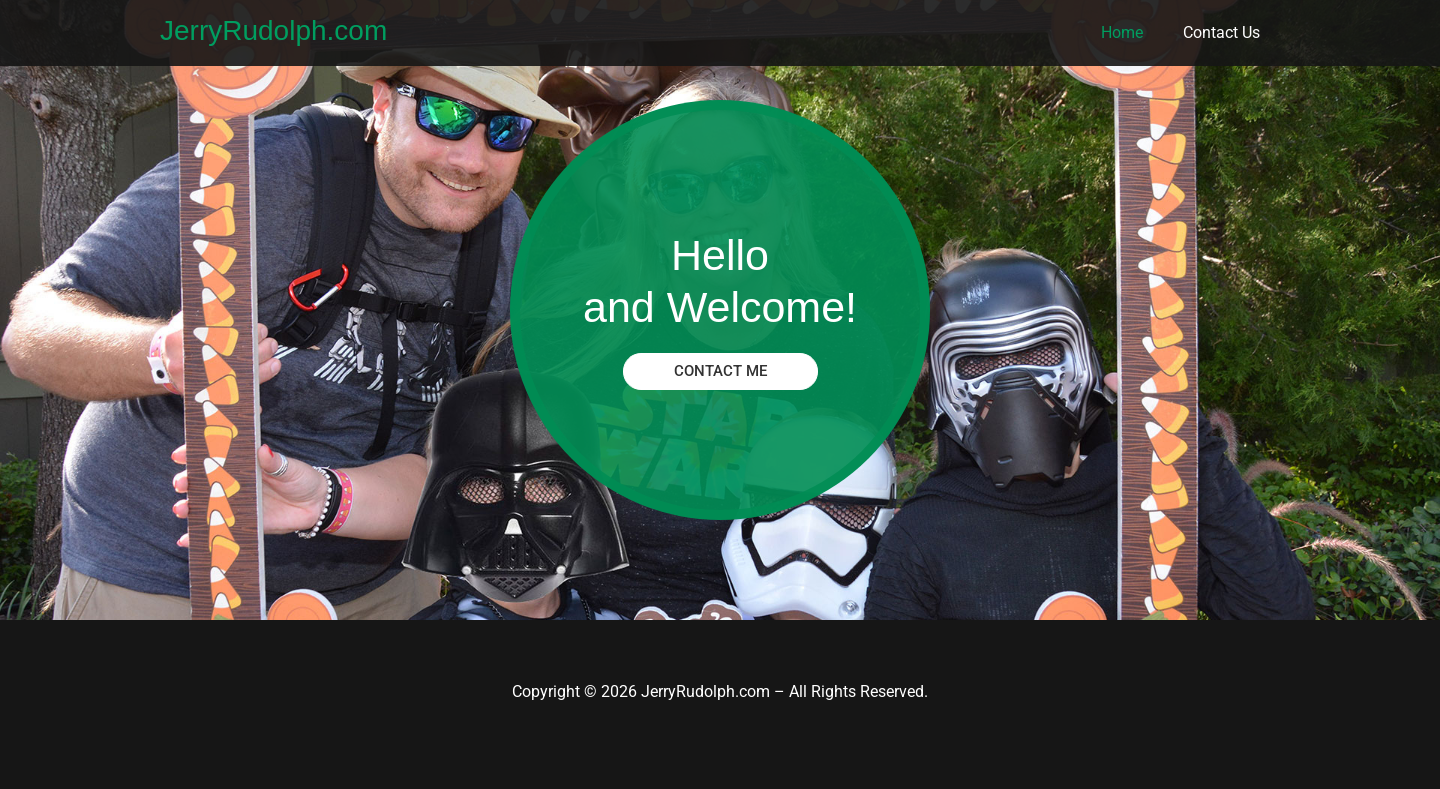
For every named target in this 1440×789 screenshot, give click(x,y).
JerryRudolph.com (273, 30)
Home (1122, 32)
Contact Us (1221, 32)
